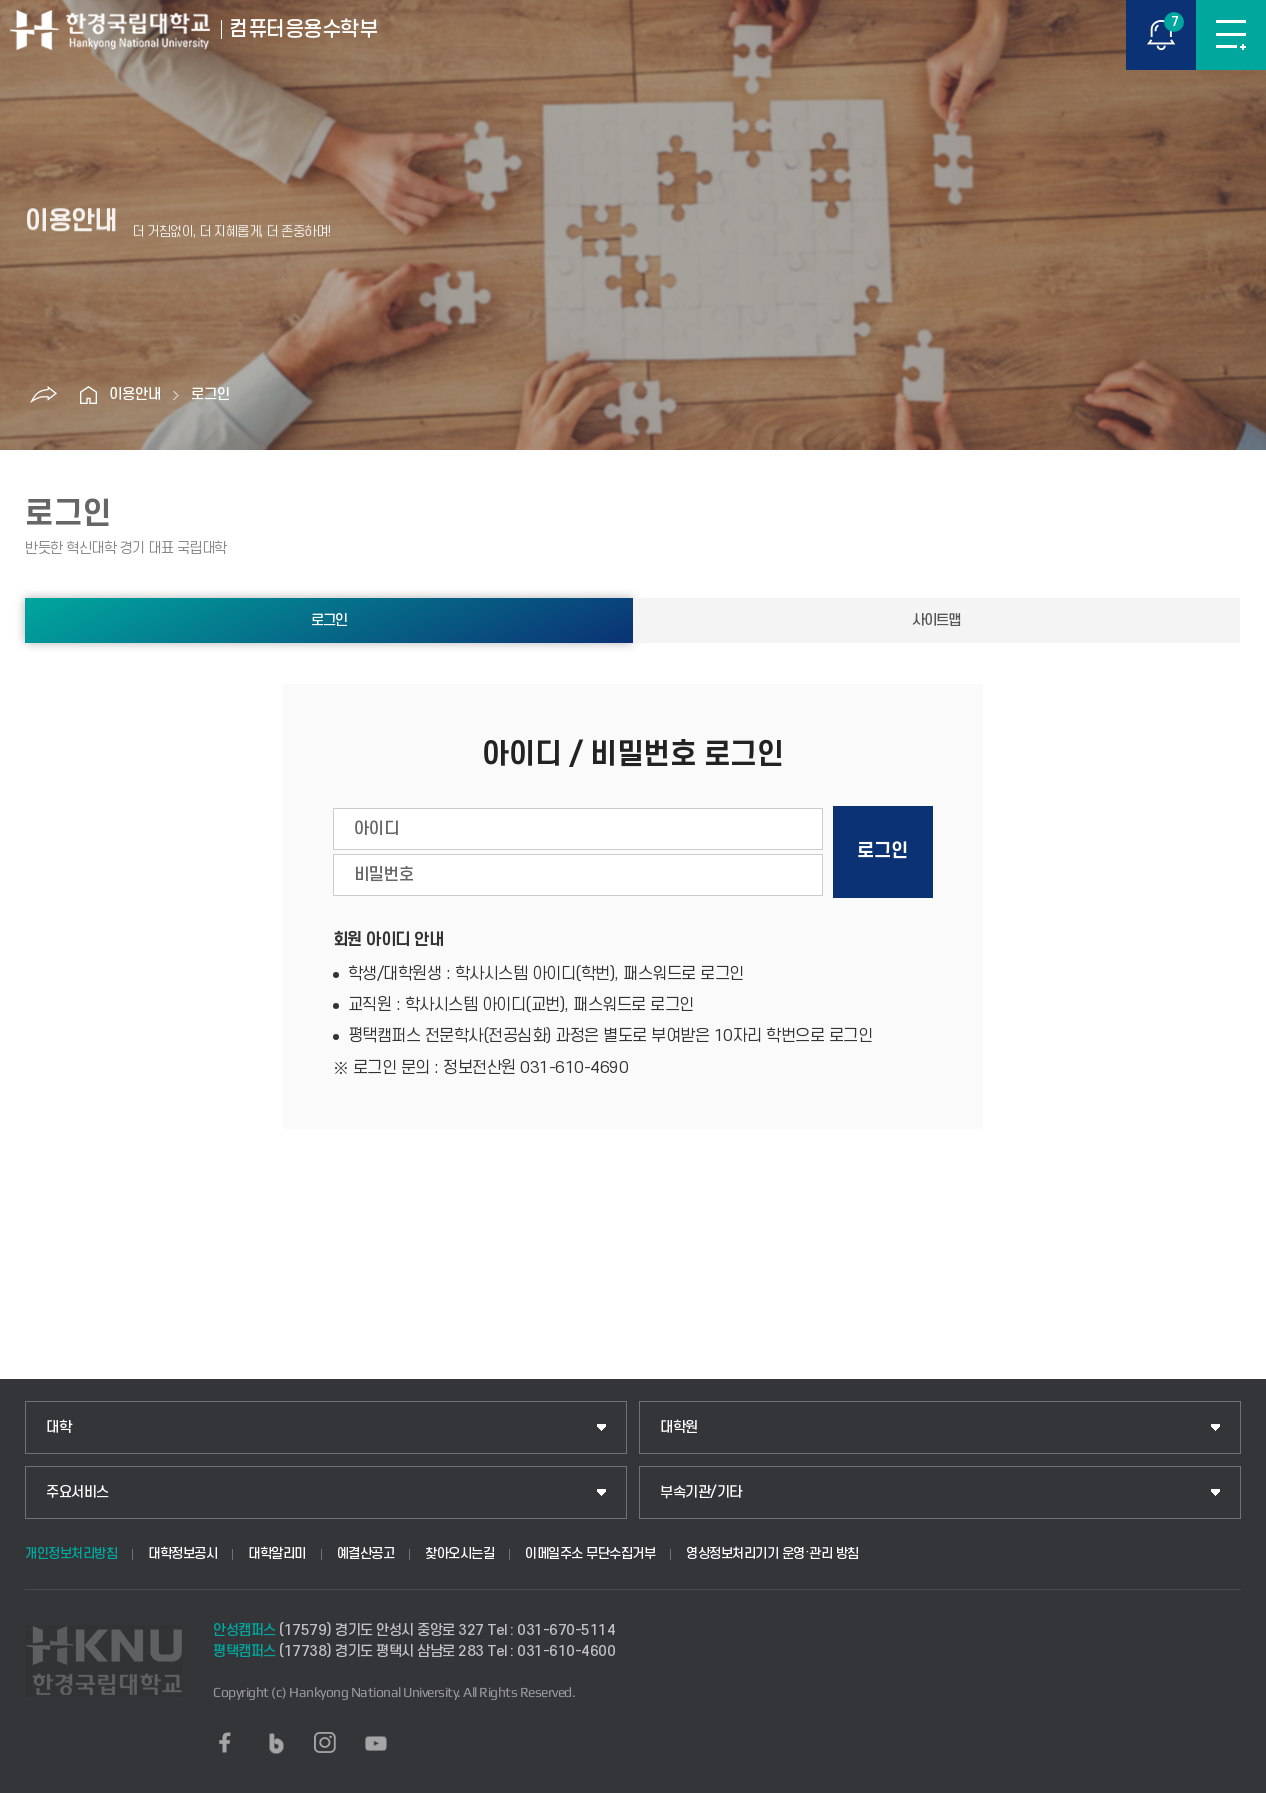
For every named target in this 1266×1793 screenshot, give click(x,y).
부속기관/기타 (701, 1492)
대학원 (679, 1427)
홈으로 (89, 395)
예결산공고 (366, 1553)
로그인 (210, 394)
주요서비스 (77, 1492)
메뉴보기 (1231, 35)
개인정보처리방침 (71, 1553)
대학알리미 (277, 1553)
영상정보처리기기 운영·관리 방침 (772, 1553)
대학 (58, 1427)
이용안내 (135, 394)
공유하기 (44, 395)
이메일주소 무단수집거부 (590, 1553)
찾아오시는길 (459, 1553)
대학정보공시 (182, 1553)
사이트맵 (936, 620)
